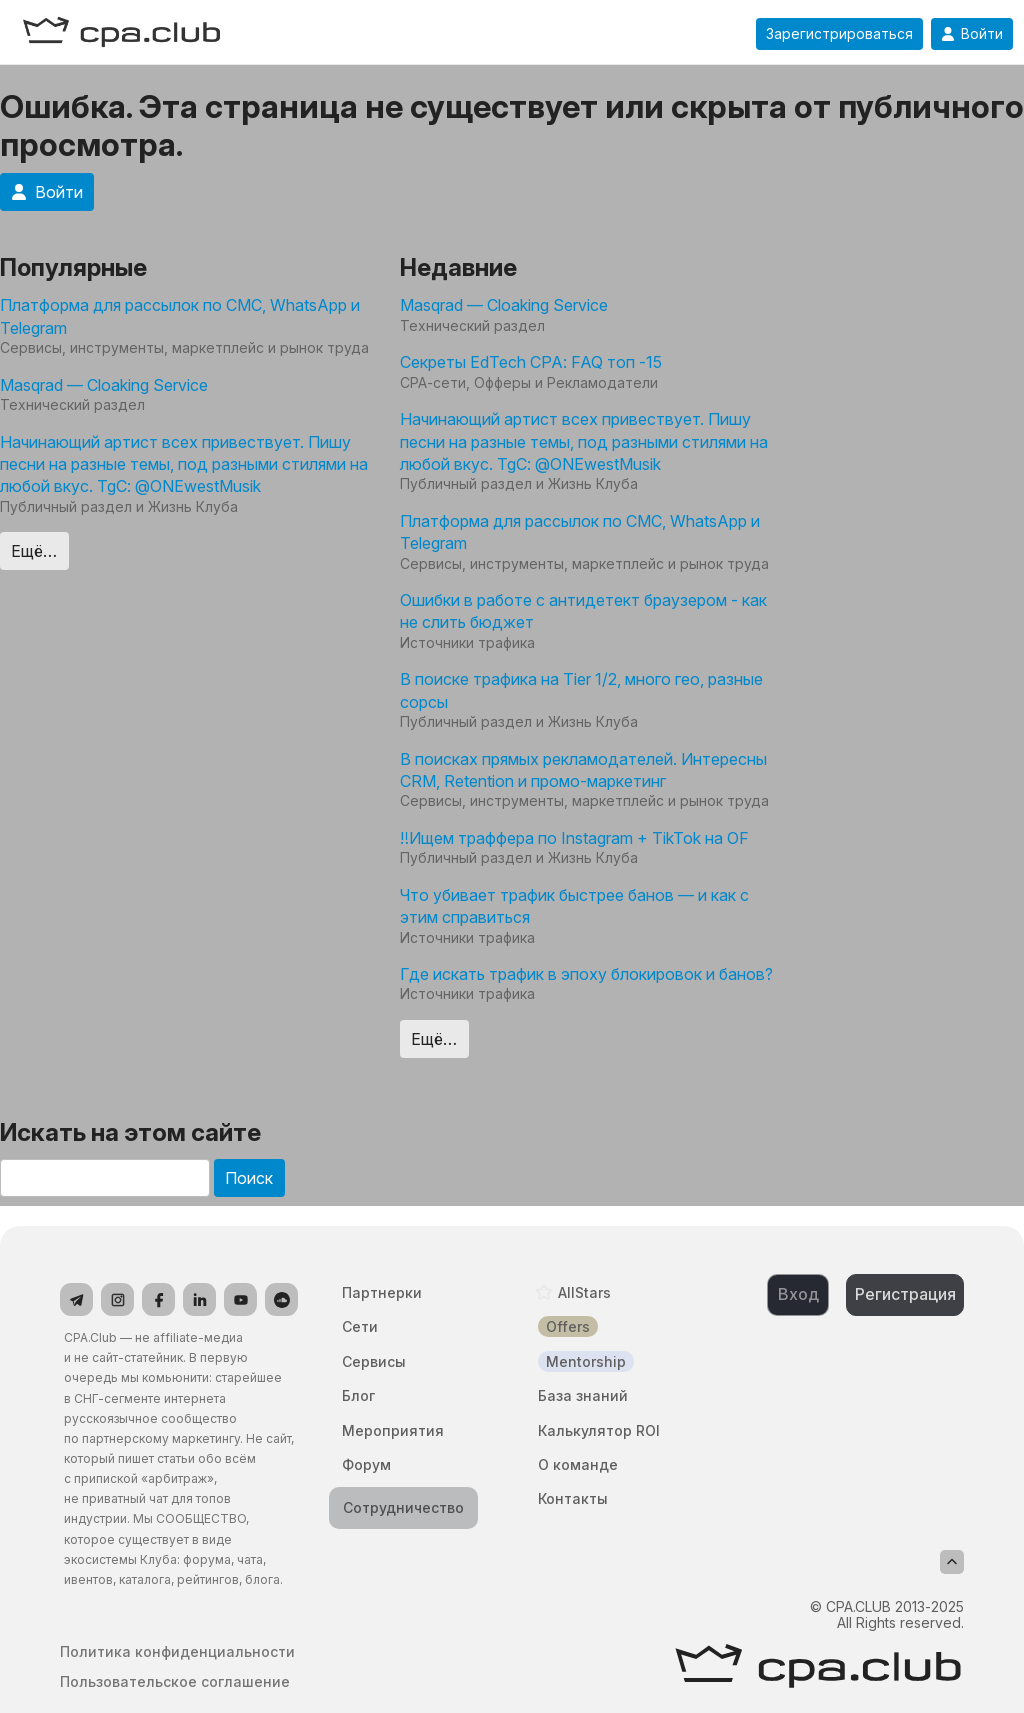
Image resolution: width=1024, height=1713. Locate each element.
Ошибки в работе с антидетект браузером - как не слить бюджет (583, 611)
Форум (366, 1464)
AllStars (584, 1292)
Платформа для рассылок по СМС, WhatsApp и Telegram (180, 316)
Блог (358, 1395)
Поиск (249, 1178)
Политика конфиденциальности (177, 1652)
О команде (578, 1464)
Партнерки (382, 1292)
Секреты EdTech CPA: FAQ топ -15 (531, 362)
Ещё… (34, 551)
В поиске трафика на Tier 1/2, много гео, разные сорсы (581, 690)
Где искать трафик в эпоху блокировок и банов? (586, 974)
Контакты (573, 1498)
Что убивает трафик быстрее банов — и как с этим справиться (574, 906)
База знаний (583, 1395)
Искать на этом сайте (130, 1132)
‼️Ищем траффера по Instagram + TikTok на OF (574, 838)
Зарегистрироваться (839, 34)
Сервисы (374, 1361)
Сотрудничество (403, 1507)
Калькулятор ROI (599, 1430)
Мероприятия (393, 1430)
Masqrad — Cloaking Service (104, 385)
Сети (360, 1326)
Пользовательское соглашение (175, 1682)
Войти (972, 34)
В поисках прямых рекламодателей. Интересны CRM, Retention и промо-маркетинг (583, 770)
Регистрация (905, 1294)
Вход (798, 1294)
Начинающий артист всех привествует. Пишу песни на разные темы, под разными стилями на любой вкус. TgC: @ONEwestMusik (184, 464)
